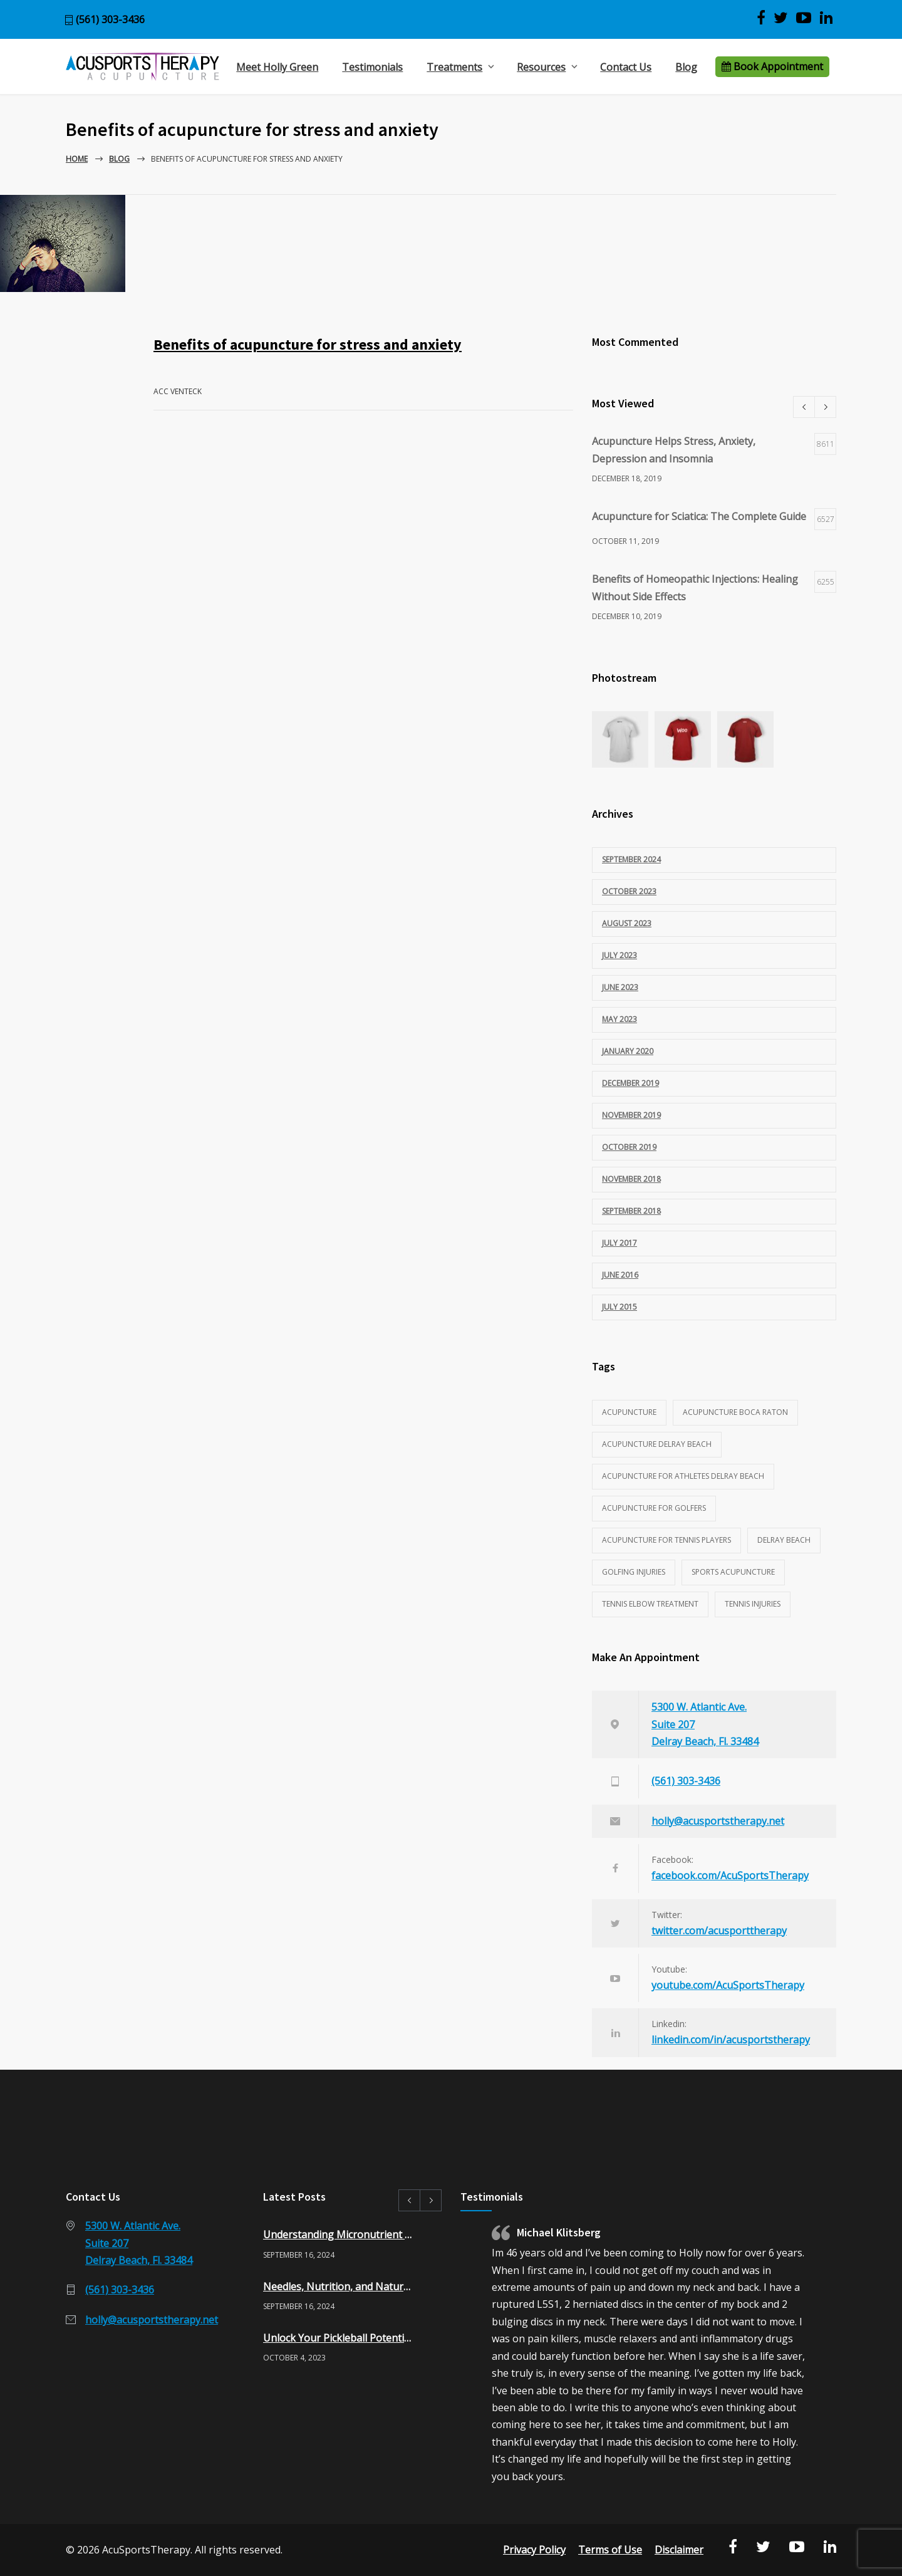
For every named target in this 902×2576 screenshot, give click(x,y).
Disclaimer (679, 2550)
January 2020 (627, 1051)
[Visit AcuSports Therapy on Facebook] (761, 18)
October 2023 (629, 891)
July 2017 (619, 1243)
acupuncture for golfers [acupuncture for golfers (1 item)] (654, 1508)
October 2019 (629, 1147)
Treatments (454, 67)
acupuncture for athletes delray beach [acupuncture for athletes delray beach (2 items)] (683, 1476)
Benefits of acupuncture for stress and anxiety (307, 344)
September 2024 (631, 859)
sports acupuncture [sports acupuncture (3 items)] (733, 1572)
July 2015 (619, 1306)
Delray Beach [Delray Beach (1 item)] (784, 1540)
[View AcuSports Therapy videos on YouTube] (804, 18)
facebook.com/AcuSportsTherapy (730, 1875)
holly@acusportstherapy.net (717, 1821)
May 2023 (619, 1019)
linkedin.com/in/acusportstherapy (730, 2040)
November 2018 (631, 1179)
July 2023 (619, 955)
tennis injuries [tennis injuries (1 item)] (752, 1603)
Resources (541, 67)
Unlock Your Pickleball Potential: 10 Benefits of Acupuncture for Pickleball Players (339, 2338)
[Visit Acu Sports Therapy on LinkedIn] (826, 18)
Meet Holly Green (277, 67)
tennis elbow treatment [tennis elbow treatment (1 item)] (650, 1603)
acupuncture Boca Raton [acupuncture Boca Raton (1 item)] (735, 1412)
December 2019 (630, 1083)
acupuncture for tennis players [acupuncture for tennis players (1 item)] (666, 1540)
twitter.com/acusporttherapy (719, 1930)
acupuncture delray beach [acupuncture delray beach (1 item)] (657, 1444)
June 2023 (620, 987)
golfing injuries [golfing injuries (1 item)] (633, 1572)
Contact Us (625, 67)
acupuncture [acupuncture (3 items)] (629, 1412)
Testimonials (372, 67)
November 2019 (631, 1115)
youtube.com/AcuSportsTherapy (727, 1985)
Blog (686, 67)
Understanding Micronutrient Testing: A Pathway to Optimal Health (339, 2234)
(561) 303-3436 (110, 19)
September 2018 (631, 1211)
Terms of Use (610, 2550)
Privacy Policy (534, 2550)
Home (77, 159)
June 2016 (620, 1275)
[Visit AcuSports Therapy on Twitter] (781, 18)
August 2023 (626, 923)
